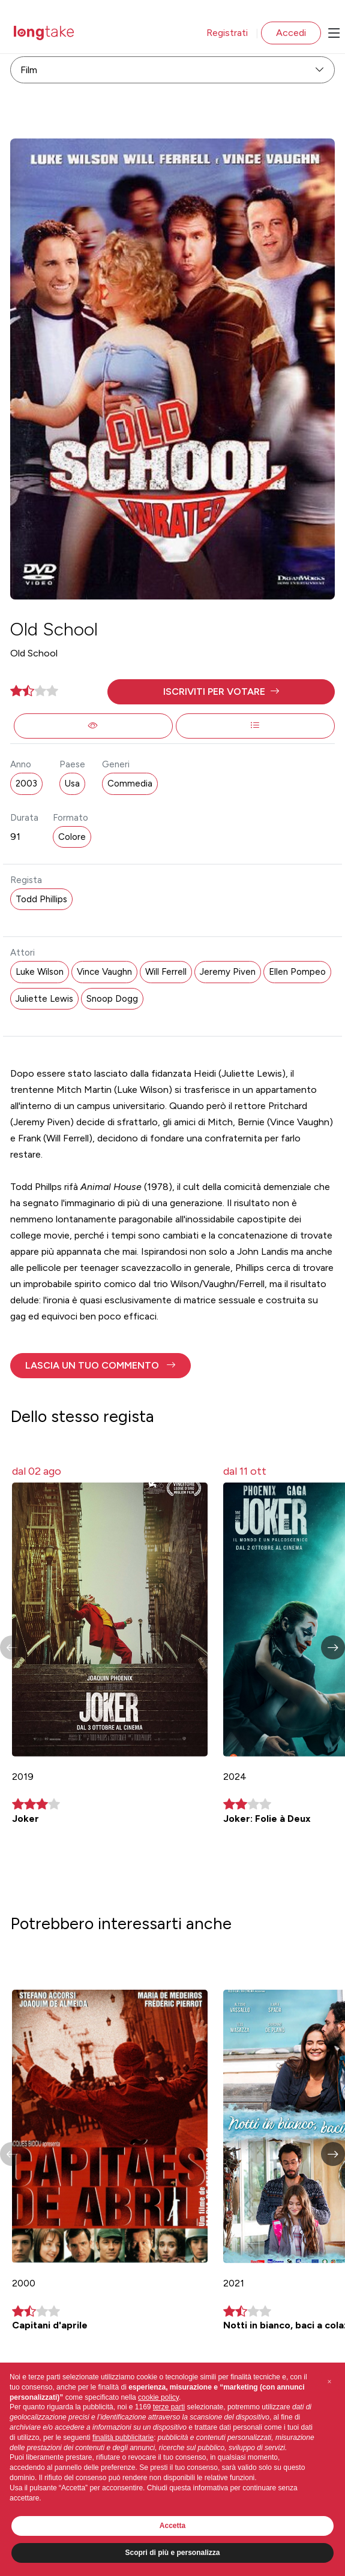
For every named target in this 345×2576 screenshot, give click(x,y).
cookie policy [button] (158, 2397)
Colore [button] (72, 836)
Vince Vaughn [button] (104, 971)
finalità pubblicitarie (123, 2437)
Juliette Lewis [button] (44, 998)
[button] (220, 691)
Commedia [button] (129, 783)
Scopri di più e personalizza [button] (172, 2552)
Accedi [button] (291, 32)
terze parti (169, 2407)
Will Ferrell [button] (166, 971)
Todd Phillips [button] (41, 899)
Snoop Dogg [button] (112, 998)
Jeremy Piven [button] (228, 971)
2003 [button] (26, 783)
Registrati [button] (227, 32)
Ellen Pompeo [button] (297, 971)
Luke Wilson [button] (40, 971)
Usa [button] (72, 783)
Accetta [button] (172, 2525)
